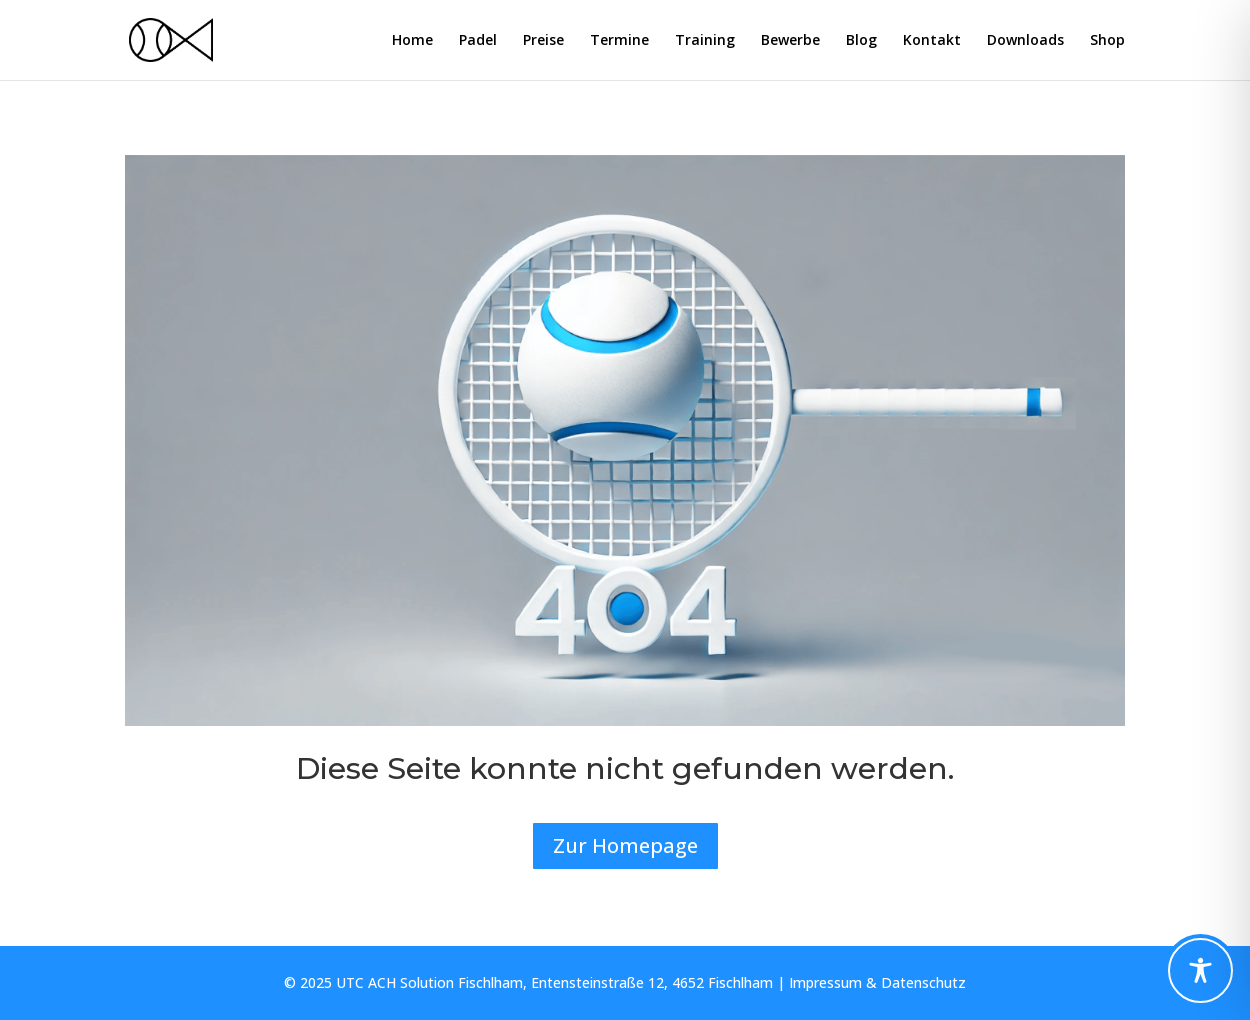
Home (412, 41)
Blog (861, 41)
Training (705, 41)
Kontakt (932, 41)
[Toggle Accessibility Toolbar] (1200, 970)
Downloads (1025, 41)
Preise (543, 41)
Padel (478, 41)
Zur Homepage (625, 845)
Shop (1107, 41)
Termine (619, 41)
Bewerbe (790, 41)
